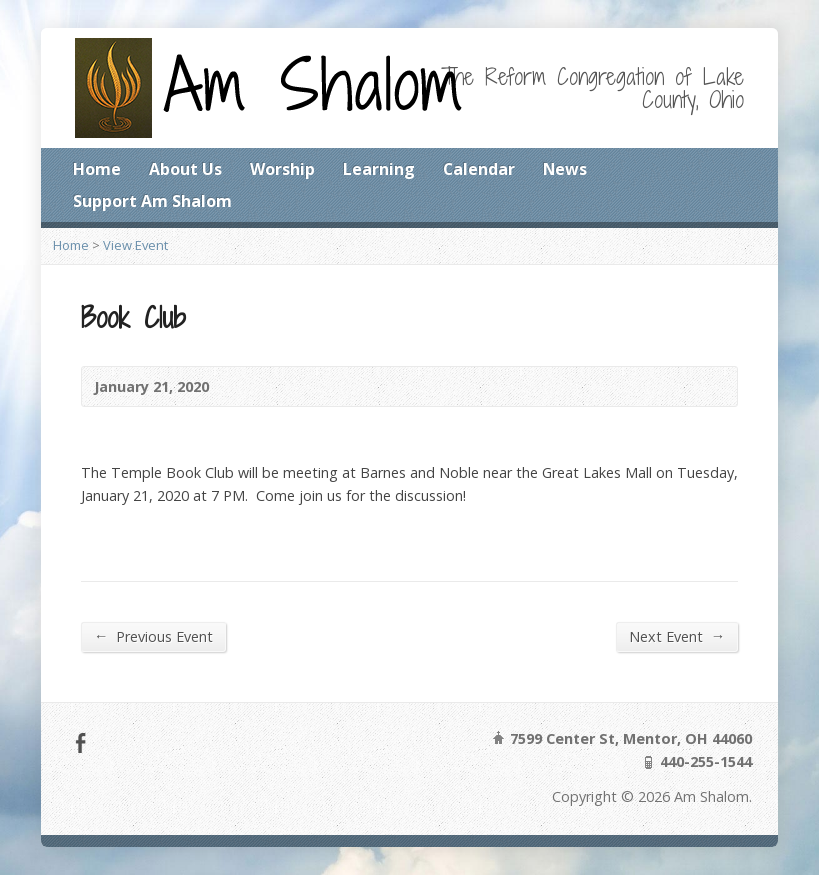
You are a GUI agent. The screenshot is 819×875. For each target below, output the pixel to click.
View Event (135, 245)
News (565, 169)
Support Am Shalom (152, 201)
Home (97, 169)
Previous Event (153, 636)
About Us (185, 169)
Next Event (677, 636)
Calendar (479, 169)
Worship (282, 169)
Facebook (80, 742)
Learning (379, 169)
